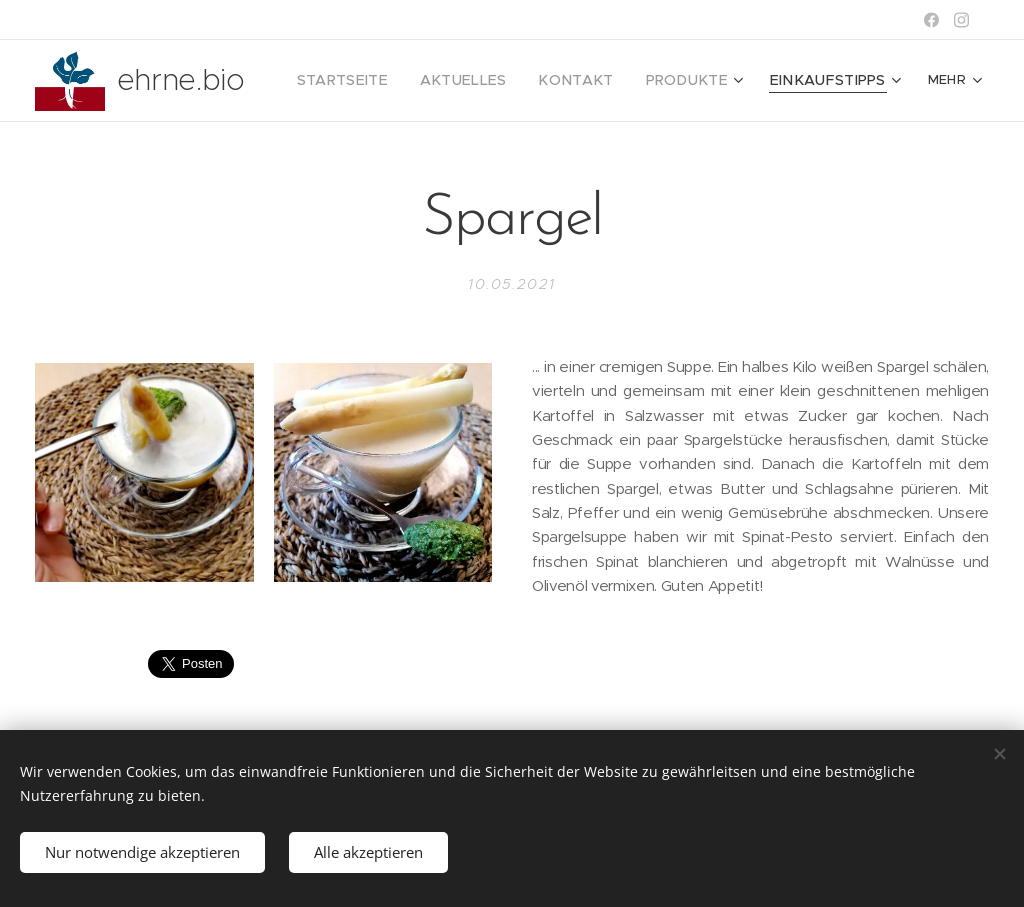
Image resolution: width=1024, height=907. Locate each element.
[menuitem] (388, 81)
